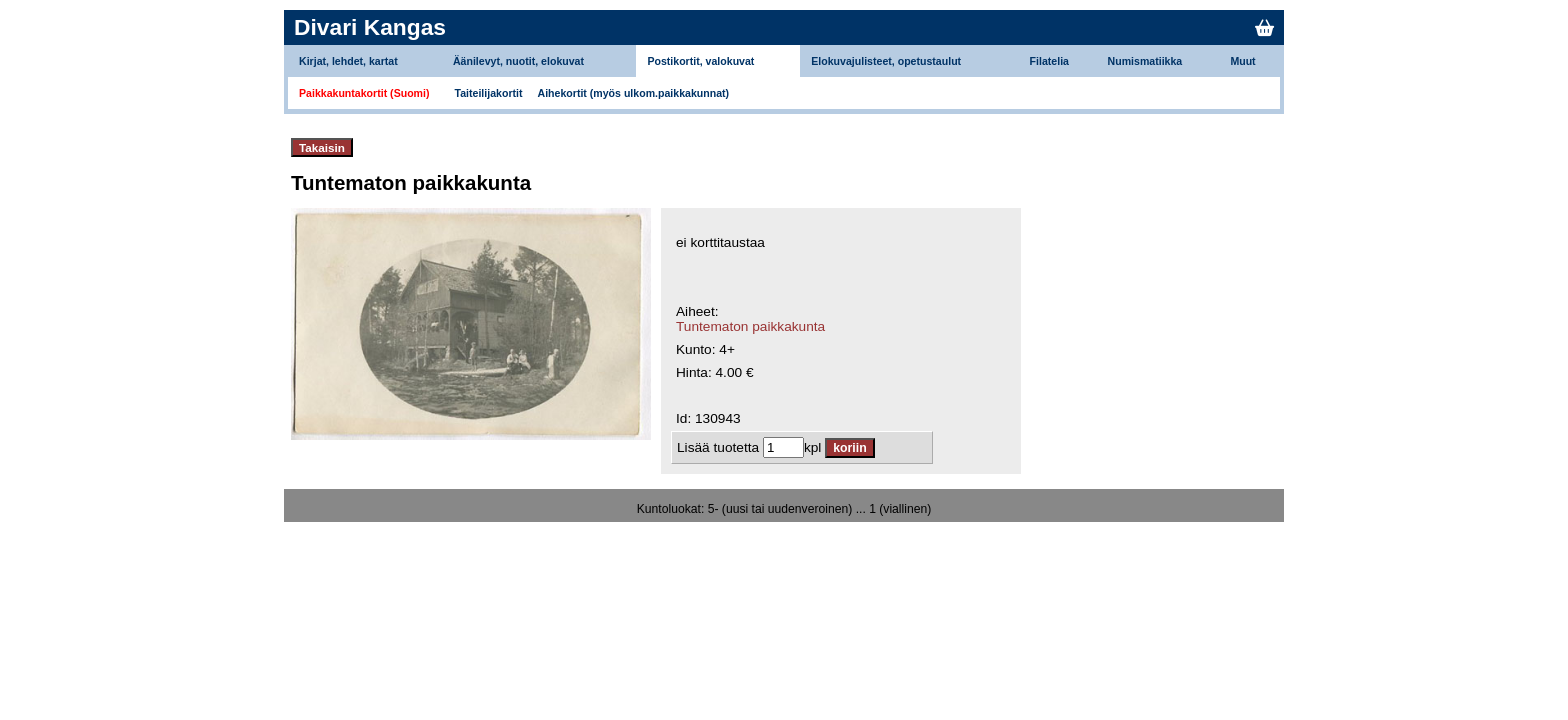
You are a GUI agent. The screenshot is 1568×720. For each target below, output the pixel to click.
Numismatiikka (1145, 61)
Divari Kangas (370, 27)
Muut (1242, 61)
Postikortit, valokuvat (700, 61)
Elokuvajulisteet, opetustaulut (886, 61)
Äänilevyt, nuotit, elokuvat (518, 61)
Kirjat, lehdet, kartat (348, 61)
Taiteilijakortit (489, 93)
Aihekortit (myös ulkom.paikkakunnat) (634, 93)
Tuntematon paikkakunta (750, 326)
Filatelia (1049, 61)
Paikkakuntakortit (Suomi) (364, 93)
